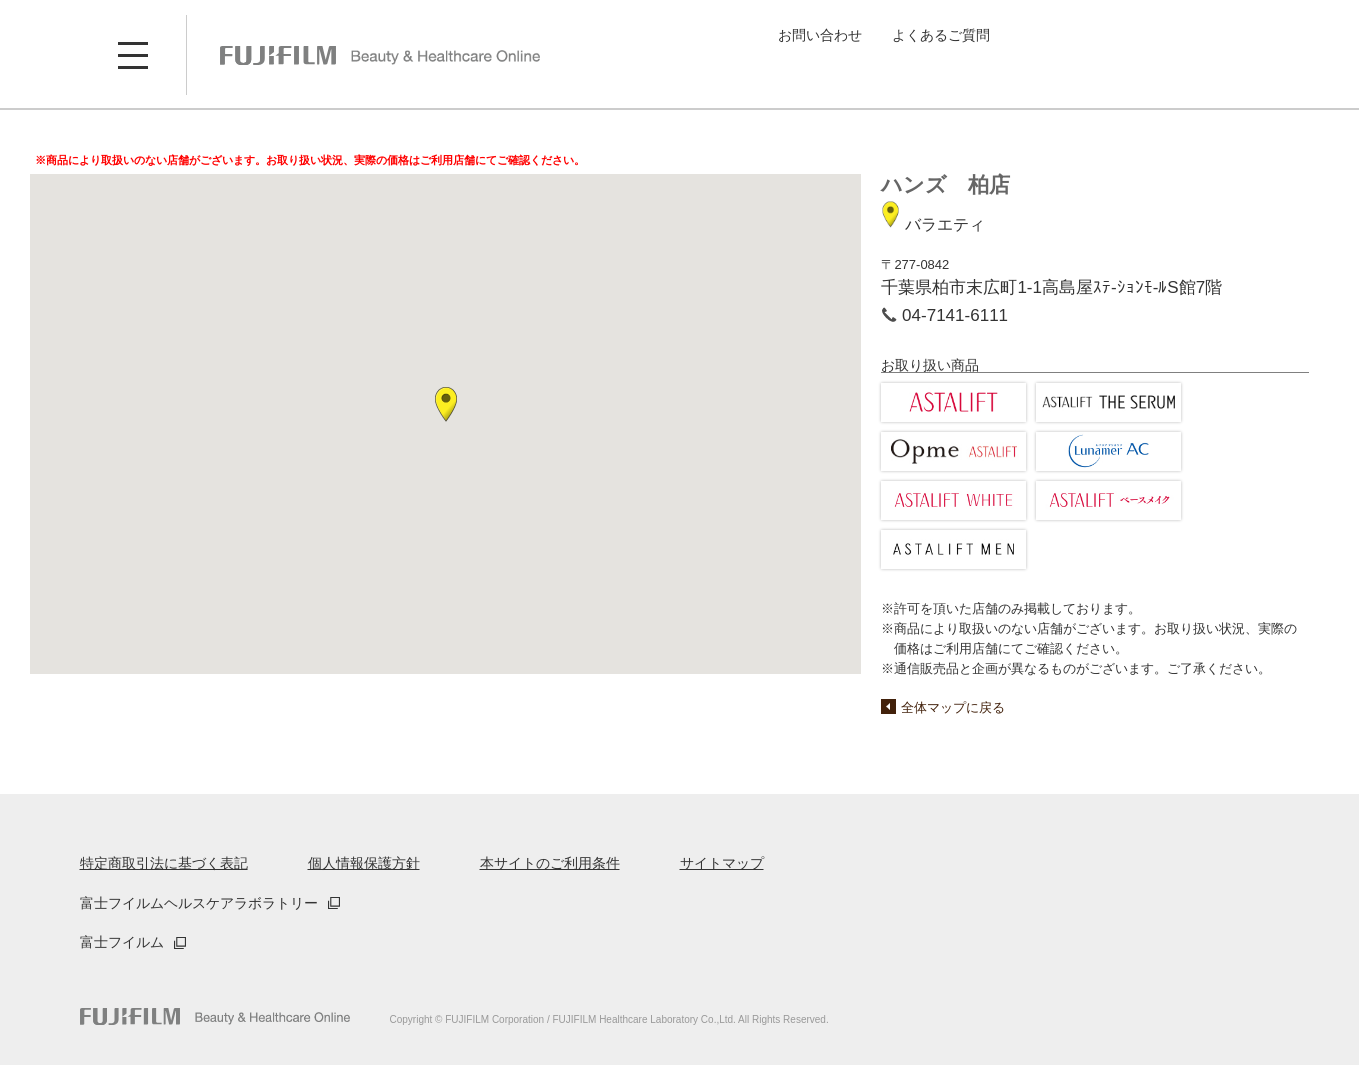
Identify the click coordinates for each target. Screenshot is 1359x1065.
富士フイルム (122, 942)
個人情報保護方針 (364, 863)
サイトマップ (722, 863)
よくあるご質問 (941, 35)
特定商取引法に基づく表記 (164, 863)
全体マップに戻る (953, 707)
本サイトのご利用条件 (550, 863)
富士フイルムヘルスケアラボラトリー (199, 903)
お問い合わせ (820, 35)
